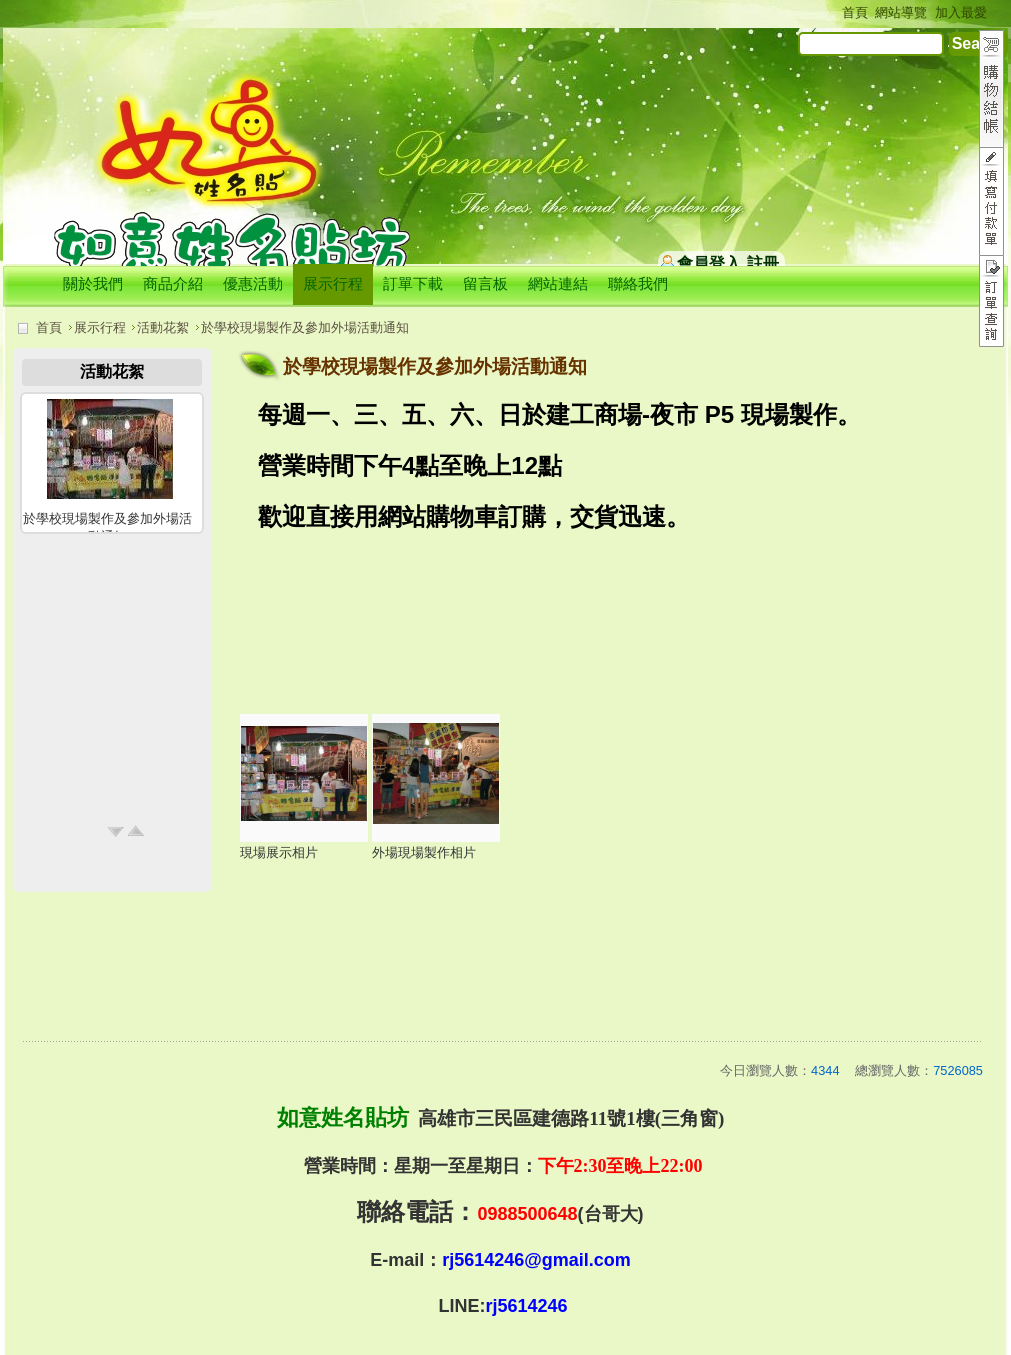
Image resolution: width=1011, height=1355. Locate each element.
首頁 (49, 327)
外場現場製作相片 (424, 852)
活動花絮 (163, 327)
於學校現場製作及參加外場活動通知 (305, 327)
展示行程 (100, 327)
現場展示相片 (279, 852)
